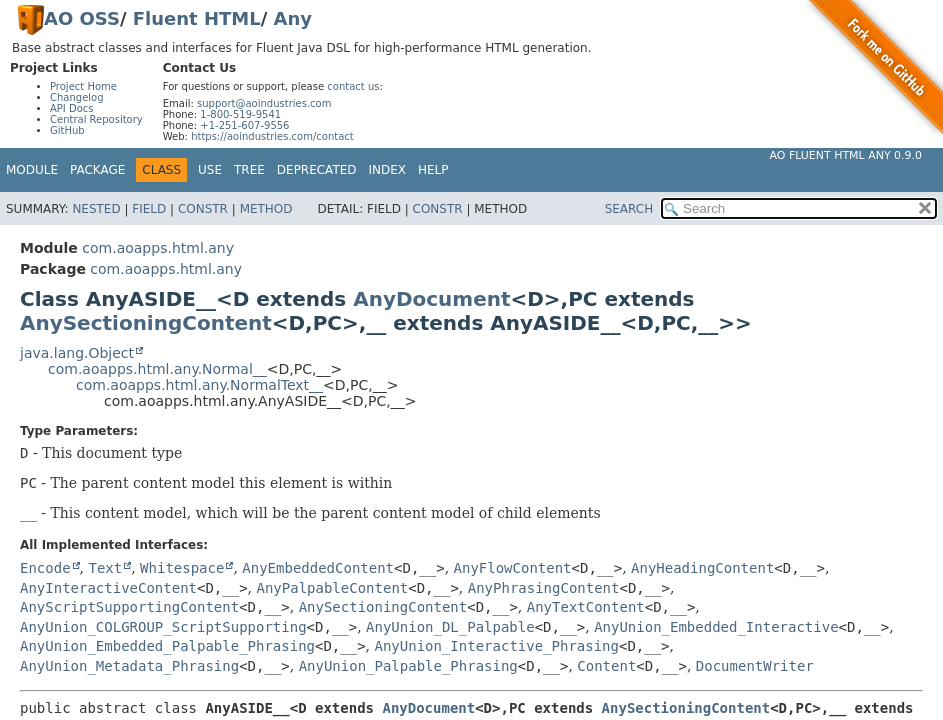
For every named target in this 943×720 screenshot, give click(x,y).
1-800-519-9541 (240, 114)
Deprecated (317, 170)
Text (105, 568)
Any (293, 18)
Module (32, 170)
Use (210, 170)
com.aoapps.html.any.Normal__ (157, 369)
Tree (249, 170)
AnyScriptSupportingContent (129, 607)
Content (606, 666)
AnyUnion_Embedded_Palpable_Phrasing (167, 646)
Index (388, 170)
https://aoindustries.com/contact (272, 136)
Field (149, 209)
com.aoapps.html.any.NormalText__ (199, 385)
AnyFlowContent (513, 568)
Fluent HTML (197, 18)
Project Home (83, 86)
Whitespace (182, 568)
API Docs (72, 108)
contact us (353, 86)
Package (97, 170)
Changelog (77, 97)
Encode (45, 568)
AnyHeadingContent (702, 568)
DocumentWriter (755, 666)
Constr (203, 209)
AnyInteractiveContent (108, 588)
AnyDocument (431, 299)
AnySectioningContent (146, 323)
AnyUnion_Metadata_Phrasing (129, 666)
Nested (96, 209)
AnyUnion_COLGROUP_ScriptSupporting (163, 627)
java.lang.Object (77, 353)
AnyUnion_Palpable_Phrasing (408, 666)
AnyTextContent (586, 607)
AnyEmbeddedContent (318, 568)
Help (433, 170)
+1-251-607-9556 (244, 125)
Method (266, 209)
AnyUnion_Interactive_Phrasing (497, 646)
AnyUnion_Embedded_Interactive (716, 627)
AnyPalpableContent (333, 588)
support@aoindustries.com (264, 103)
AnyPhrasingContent (544, 588)
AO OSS (82, 18)
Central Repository (96, 119)
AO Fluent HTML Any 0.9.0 (846, 155)
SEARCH (629, 209)
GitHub (67, 130)
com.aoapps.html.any (158, 248)
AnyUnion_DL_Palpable (450, 627)
